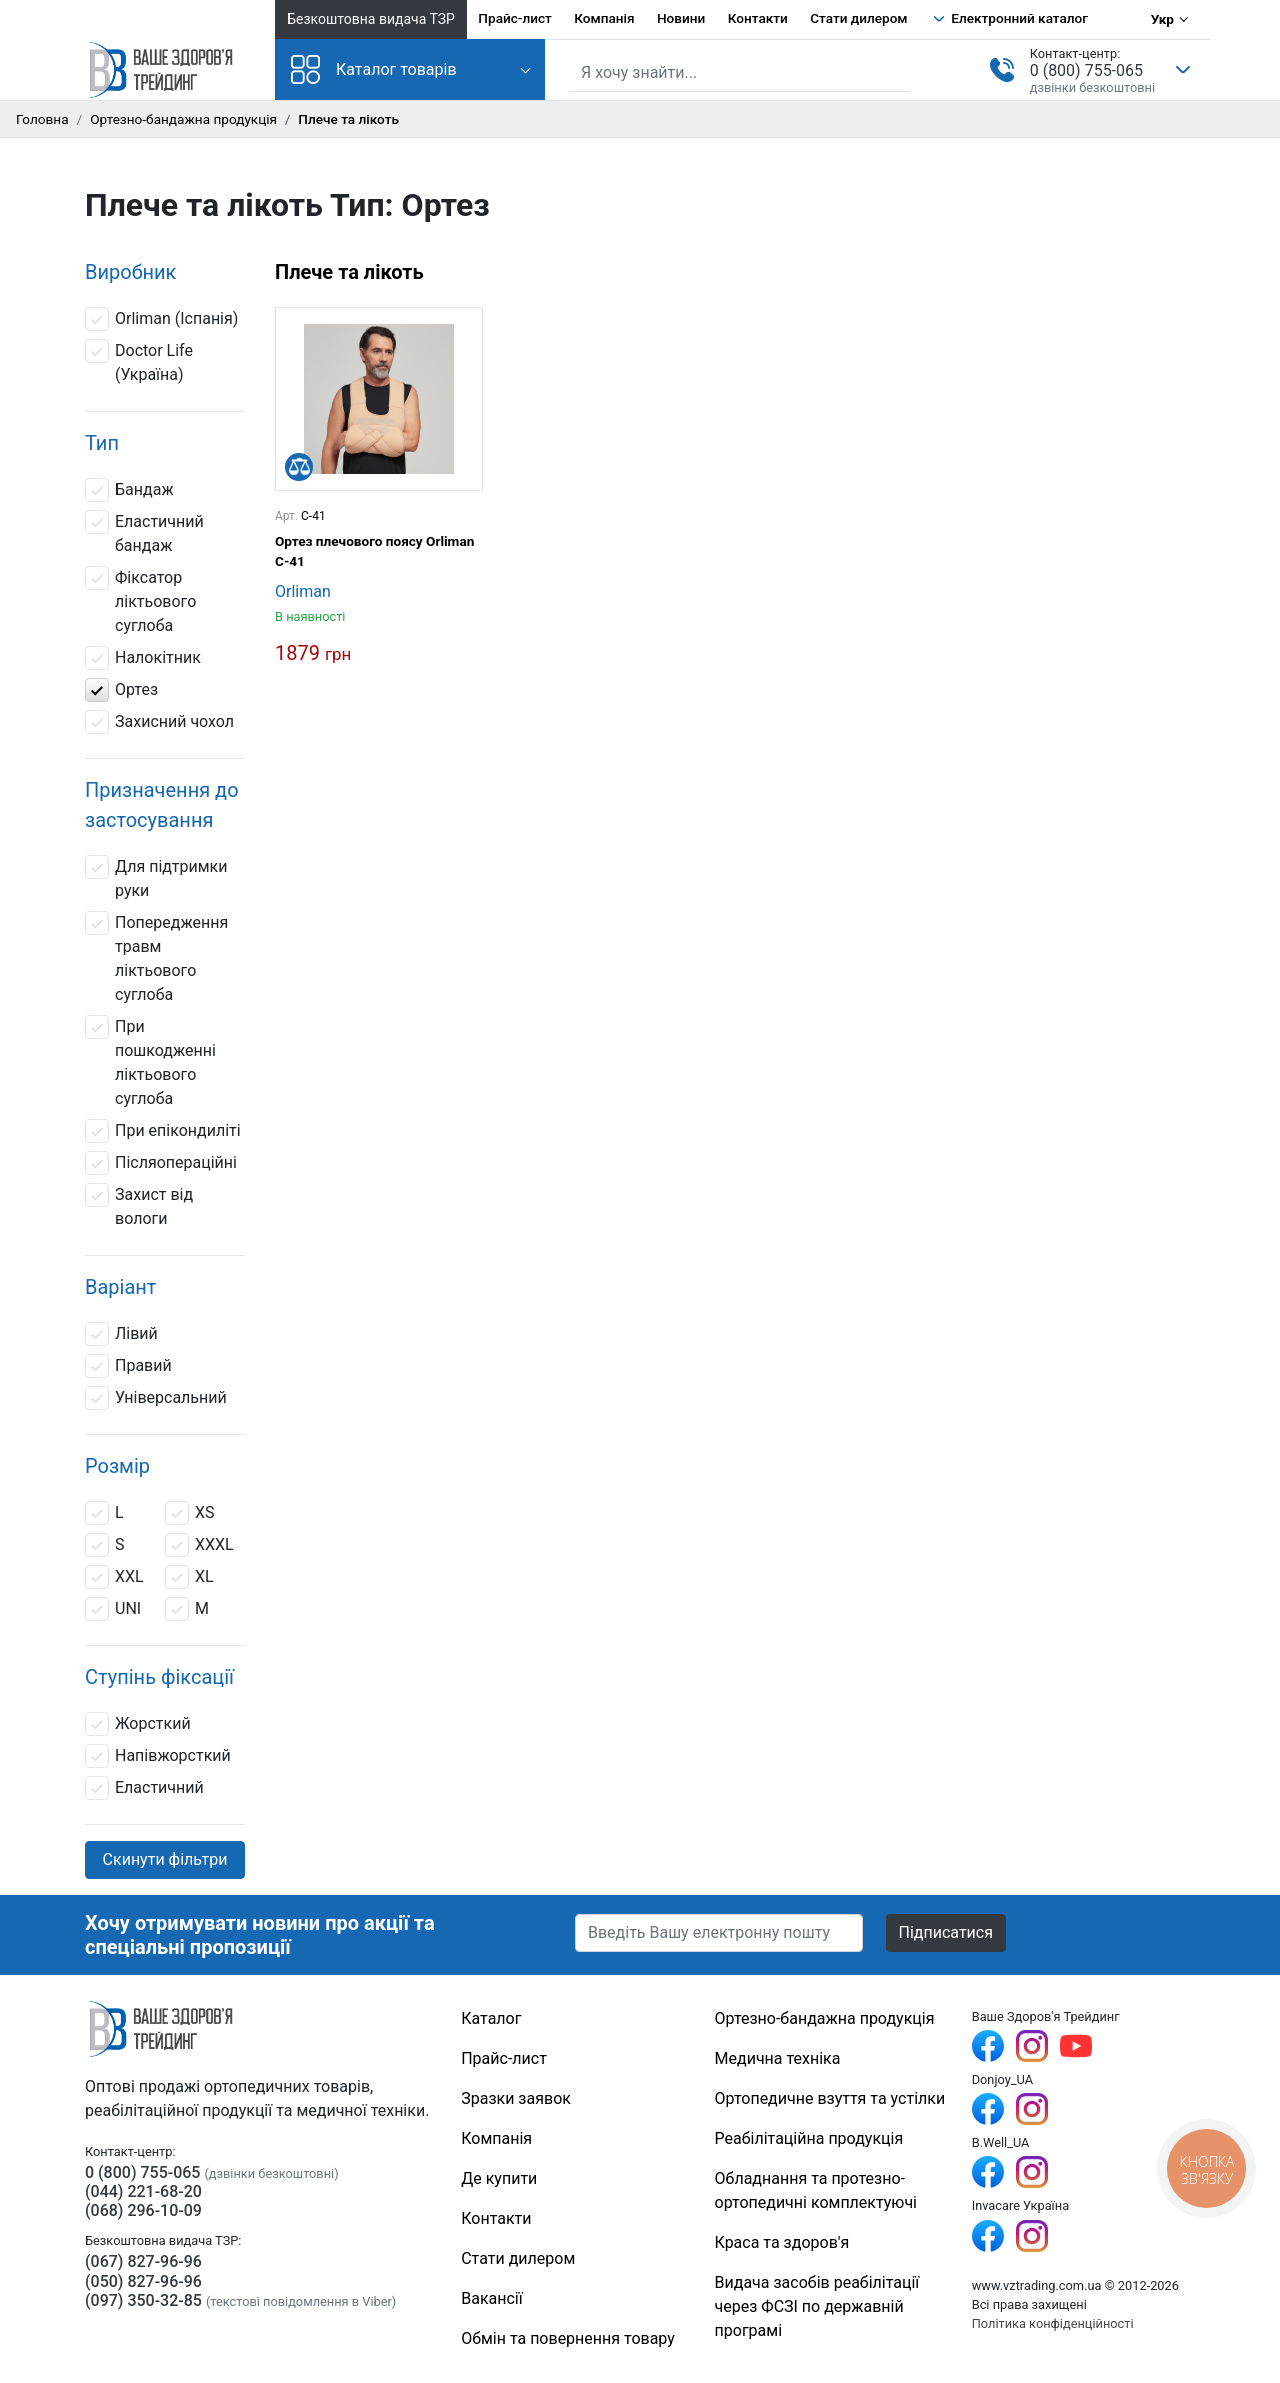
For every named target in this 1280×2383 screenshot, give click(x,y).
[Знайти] (897, 71)
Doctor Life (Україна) (139, 361)
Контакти (758, 18)
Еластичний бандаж (144, 532)
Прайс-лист (515, 18)
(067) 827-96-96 (143, 2261)
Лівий (121, 1334)
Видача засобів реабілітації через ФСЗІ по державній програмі (817, 2306)
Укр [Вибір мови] (1162, 19)
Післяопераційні (161, 1163)
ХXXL (199, 1545)
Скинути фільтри (165, 1859)
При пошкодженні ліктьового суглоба (150, 1061)
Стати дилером (858, 18)
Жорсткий (138, 1724)
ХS (190, 1513)
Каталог (491, 2018)
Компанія (604, 18)
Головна (42, 119)
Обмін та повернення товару (568, 2338)
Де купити (499, 2178)
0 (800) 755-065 (1086, 70)
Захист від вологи (139, 1205)
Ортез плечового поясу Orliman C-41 (374, 551)
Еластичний (144, 1788)
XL (189, 1577)
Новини (681, 18)
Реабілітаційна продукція (809, 2138)
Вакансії (491, 2298)
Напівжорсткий (158, 1756)
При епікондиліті (163, 1131)
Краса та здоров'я (782, 2242)
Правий (128, 1366)
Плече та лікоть (349, 272)
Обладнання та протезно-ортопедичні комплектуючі (816, 2190)
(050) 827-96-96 (143, 2281)
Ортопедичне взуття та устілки (830, 2098)
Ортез (121, 690)
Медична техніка (778, 2058)
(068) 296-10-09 (143, 2210)
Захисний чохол (159, 722)
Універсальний (156, 1398)
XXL (114, 1577)
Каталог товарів (374, 69)
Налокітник (143, 658)
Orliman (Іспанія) (161, 319)
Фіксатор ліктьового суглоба (140, 600)
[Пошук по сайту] (739, 73)
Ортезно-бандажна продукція (183, 119)
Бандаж (129, 490)
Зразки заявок (516, 2098)
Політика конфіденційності (1053, 2323)
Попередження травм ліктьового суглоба (156, 957)
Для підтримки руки (156, 877)
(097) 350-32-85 (143, 2300)
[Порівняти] (299, 467)
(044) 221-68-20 (143, 2191)
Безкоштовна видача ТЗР (371, 19)
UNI (113, 1609)
